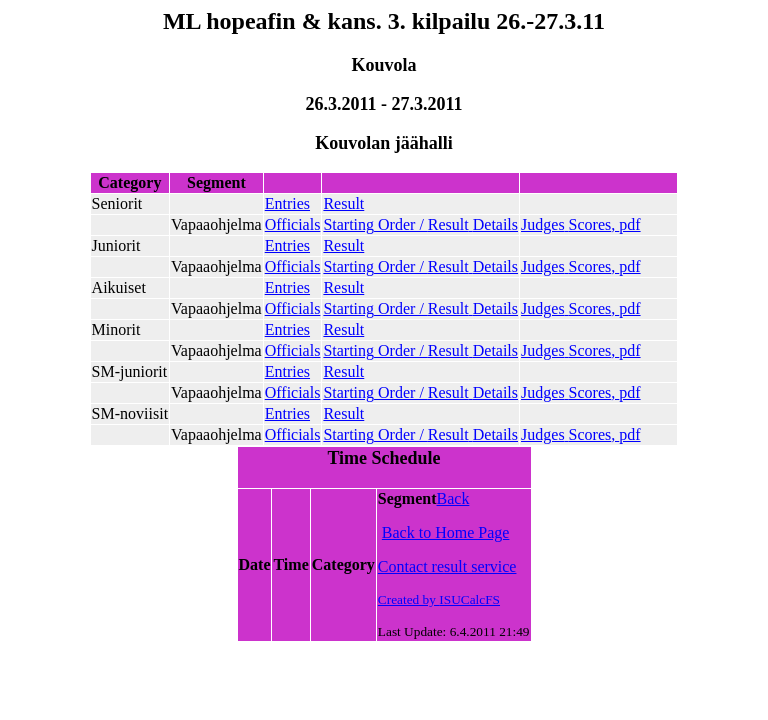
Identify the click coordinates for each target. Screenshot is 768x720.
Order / (420, 224)
